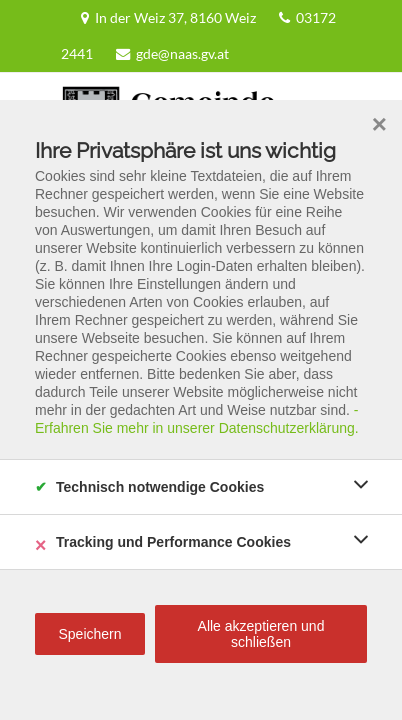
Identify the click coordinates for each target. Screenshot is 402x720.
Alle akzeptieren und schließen (261, 634)
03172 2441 (240, 17)
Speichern (89, 634)
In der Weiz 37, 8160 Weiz (114, 17)
